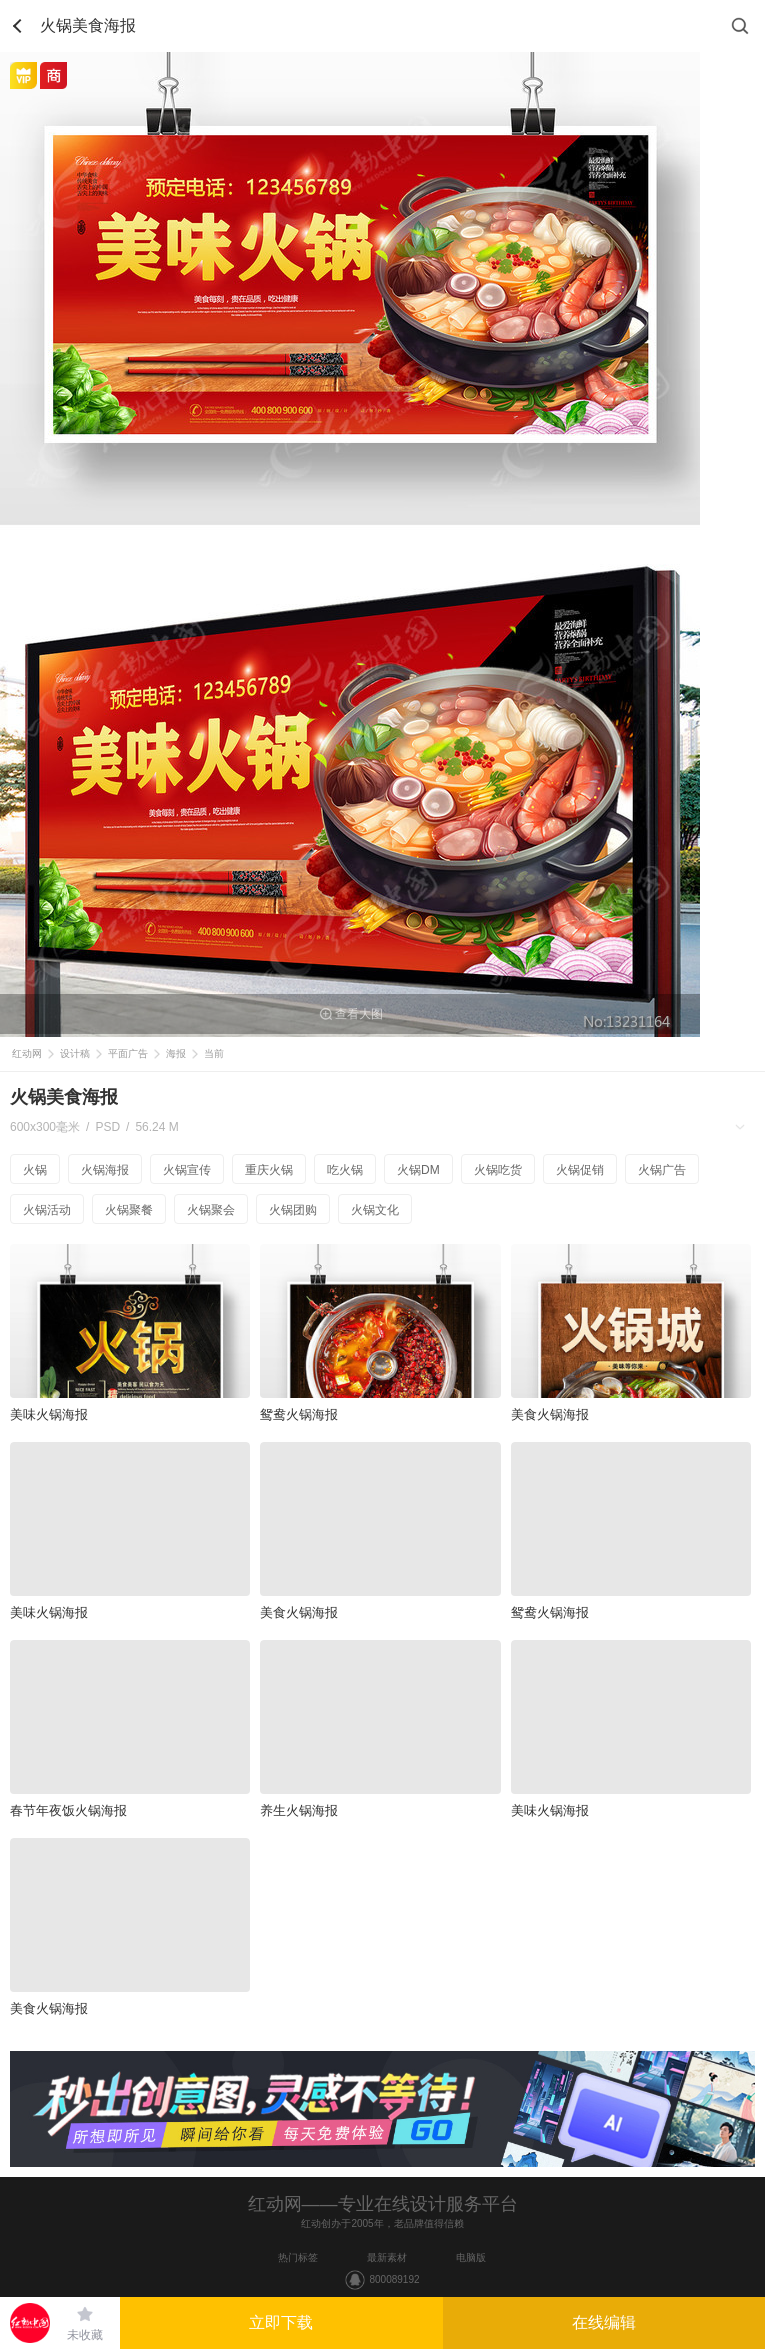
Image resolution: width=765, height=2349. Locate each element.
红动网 (27, 1053)
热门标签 (298, 2257)
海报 (176, 1053)
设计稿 (75, 1053)
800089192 (394, 2279)
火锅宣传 (187, 1170)
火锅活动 (47, 1210)
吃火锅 (345, 1170)
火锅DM (418, 1170)
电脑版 (471, 2257)
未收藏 (85, 2335)
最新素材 (387, 2257)
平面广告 (128, 1053)
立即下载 (281, 2322)
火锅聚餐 (129, 1210)
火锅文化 (375, 1210)
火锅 (35, 1170)
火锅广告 (662, 1170)
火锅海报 (105, 1170)
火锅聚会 (211, 1210)
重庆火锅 (269, 1170)
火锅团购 (293, 1210)
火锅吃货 (498, 1170)
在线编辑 (604, 2322)
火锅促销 (580, 1170)
